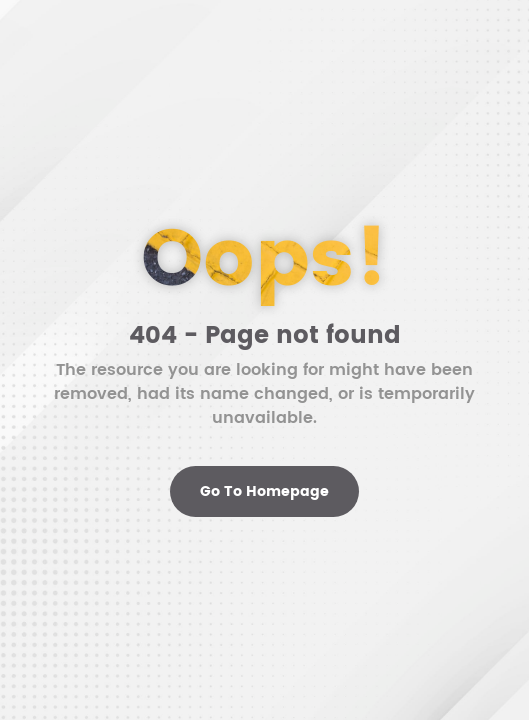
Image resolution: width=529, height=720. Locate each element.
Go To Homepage (264, 491)
